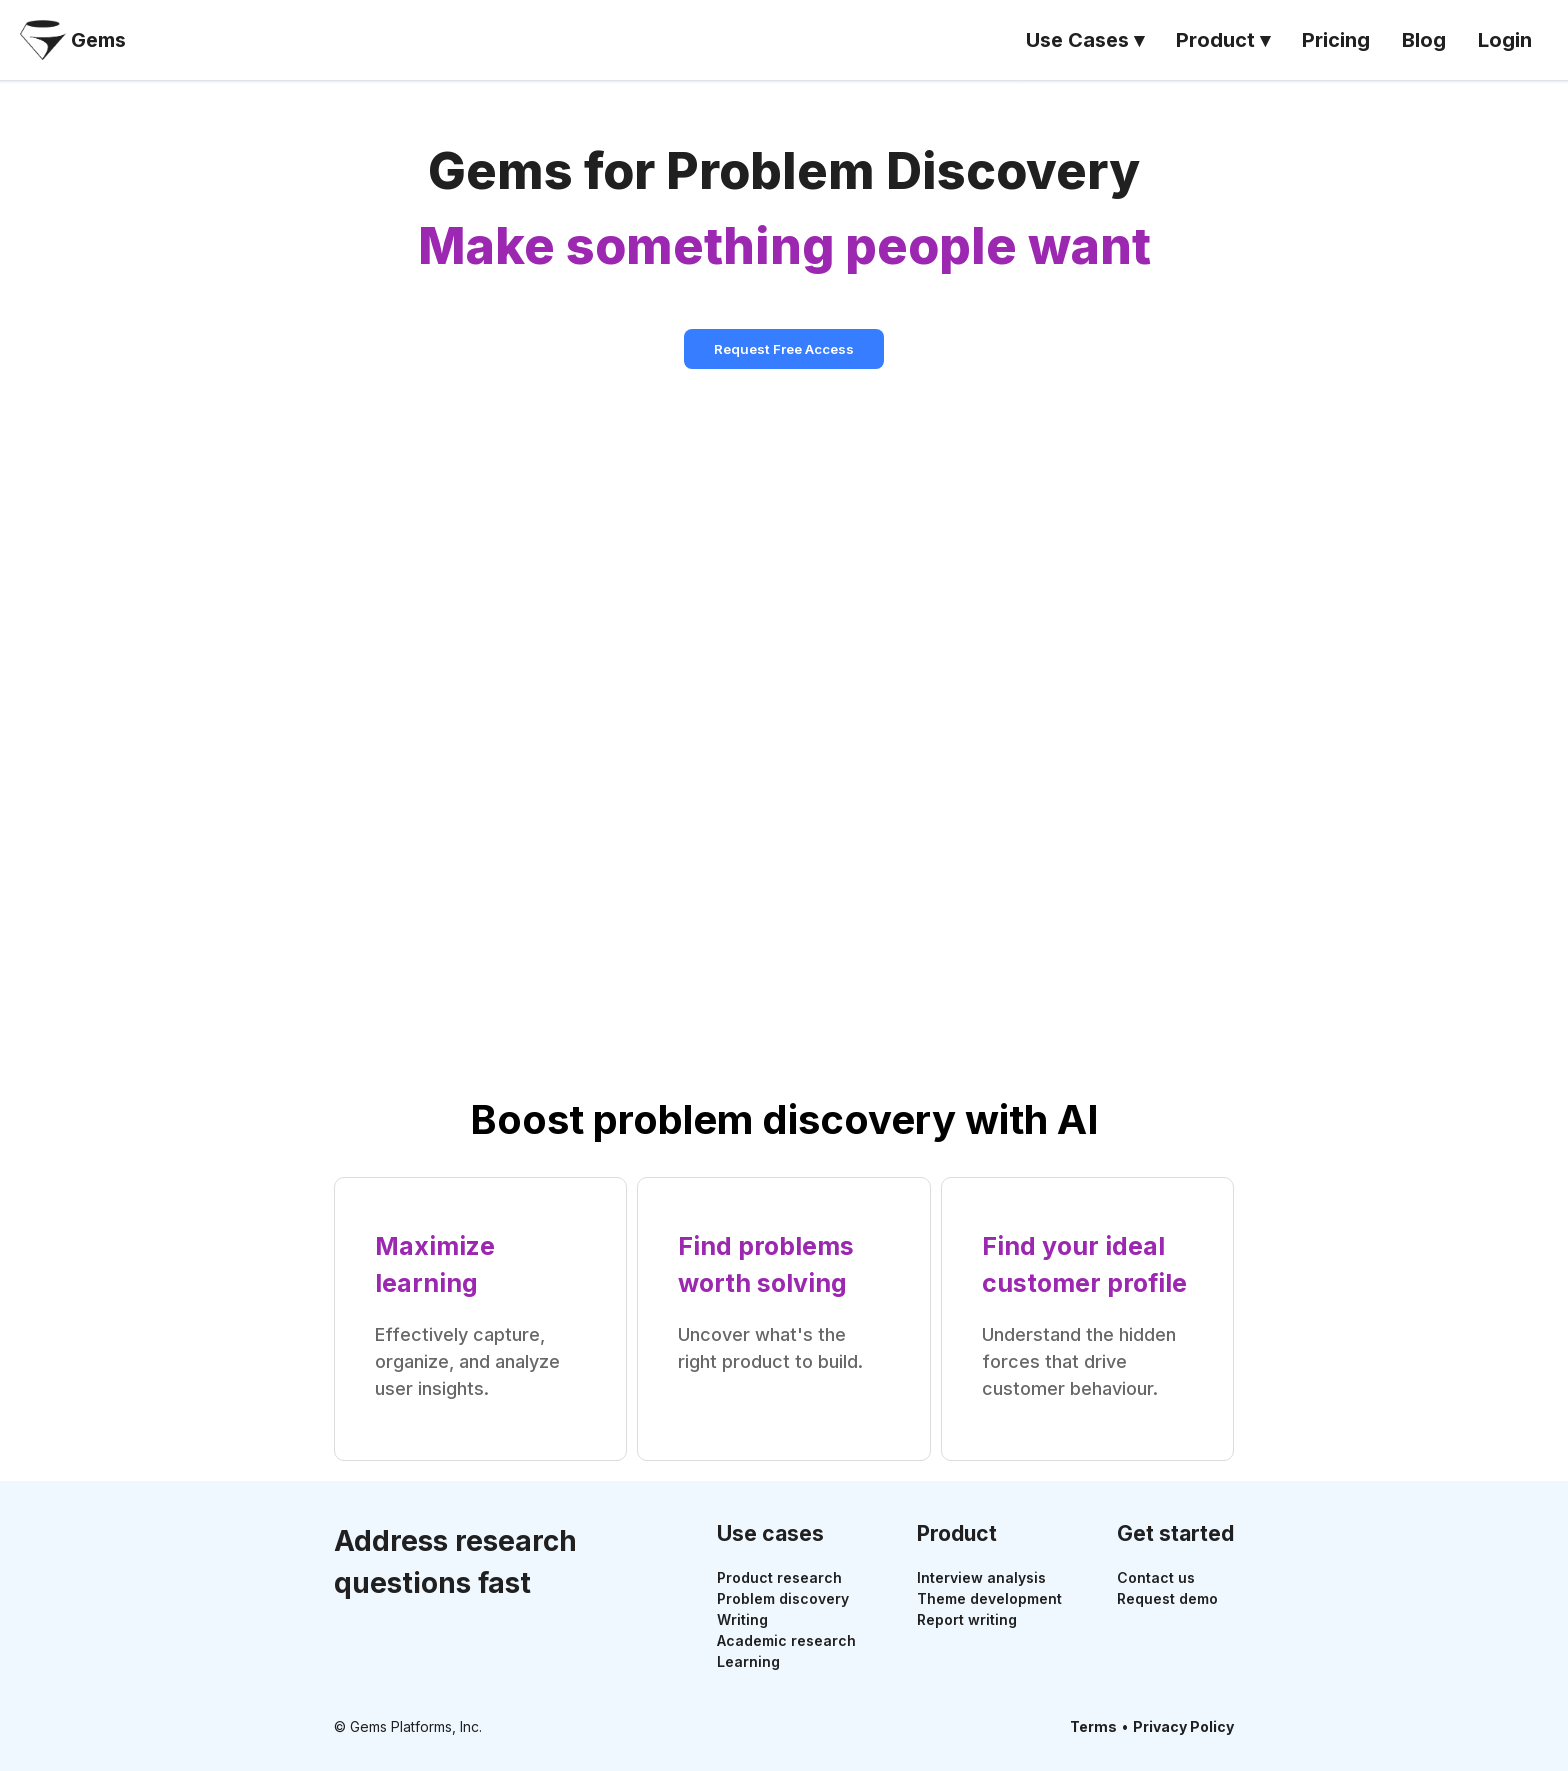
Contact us (1156, 1577)
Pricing (1336, 40)
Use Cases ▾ (1085, 40)
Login (1505, 40)
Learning (748, 1661)
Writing (742, 1619)
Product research (779, 1577)
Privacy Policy (1183, 1726)
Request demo (1167, 1598)
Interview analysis (981, 1577)
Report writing (967, 1619)
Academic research (786, 1640)
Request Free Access (784, 349)
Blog (1424, 40)
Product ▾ (1223, 40)
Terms (1093, 1726)
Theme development (989, 1598)
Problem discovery (783, 1598)
